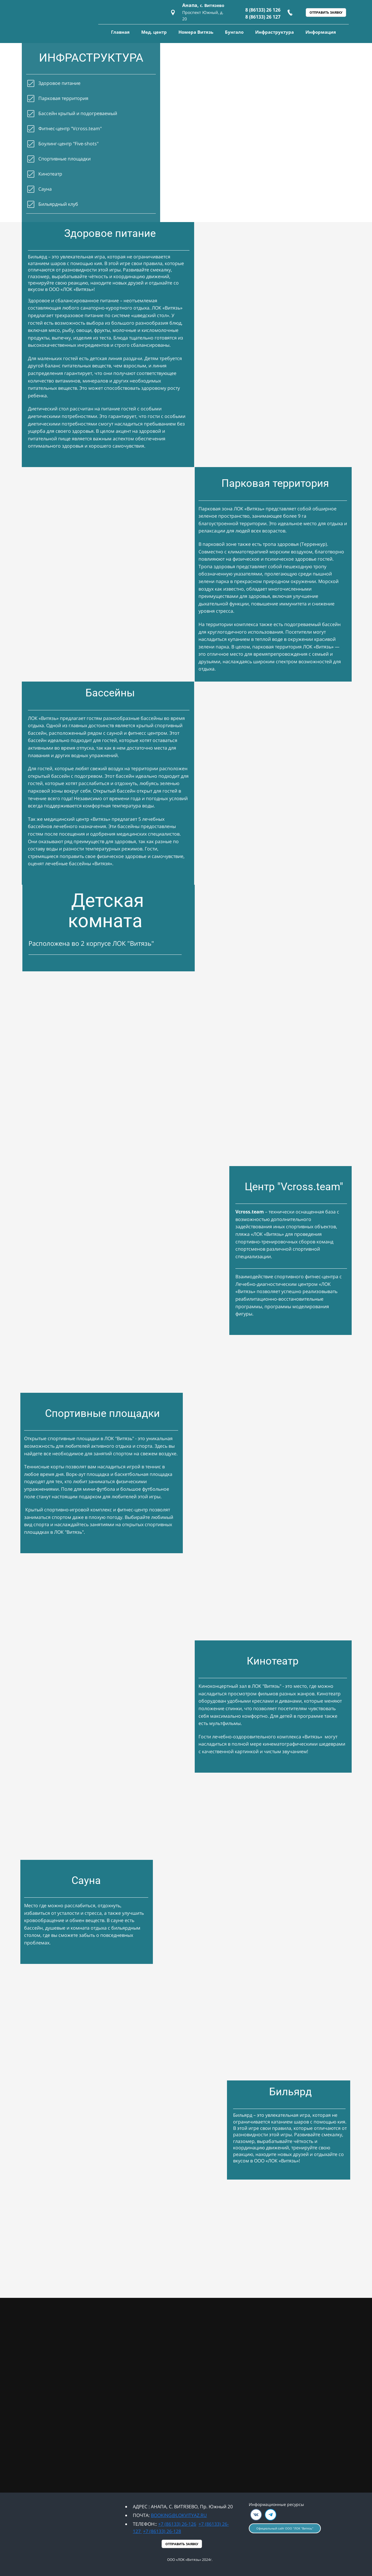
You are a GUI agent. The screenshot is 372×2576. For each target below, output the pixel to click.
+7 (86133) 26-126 (177, 2524)
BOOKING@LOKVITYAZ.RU (179, 2515)
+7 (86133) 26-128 (162, 2531)
